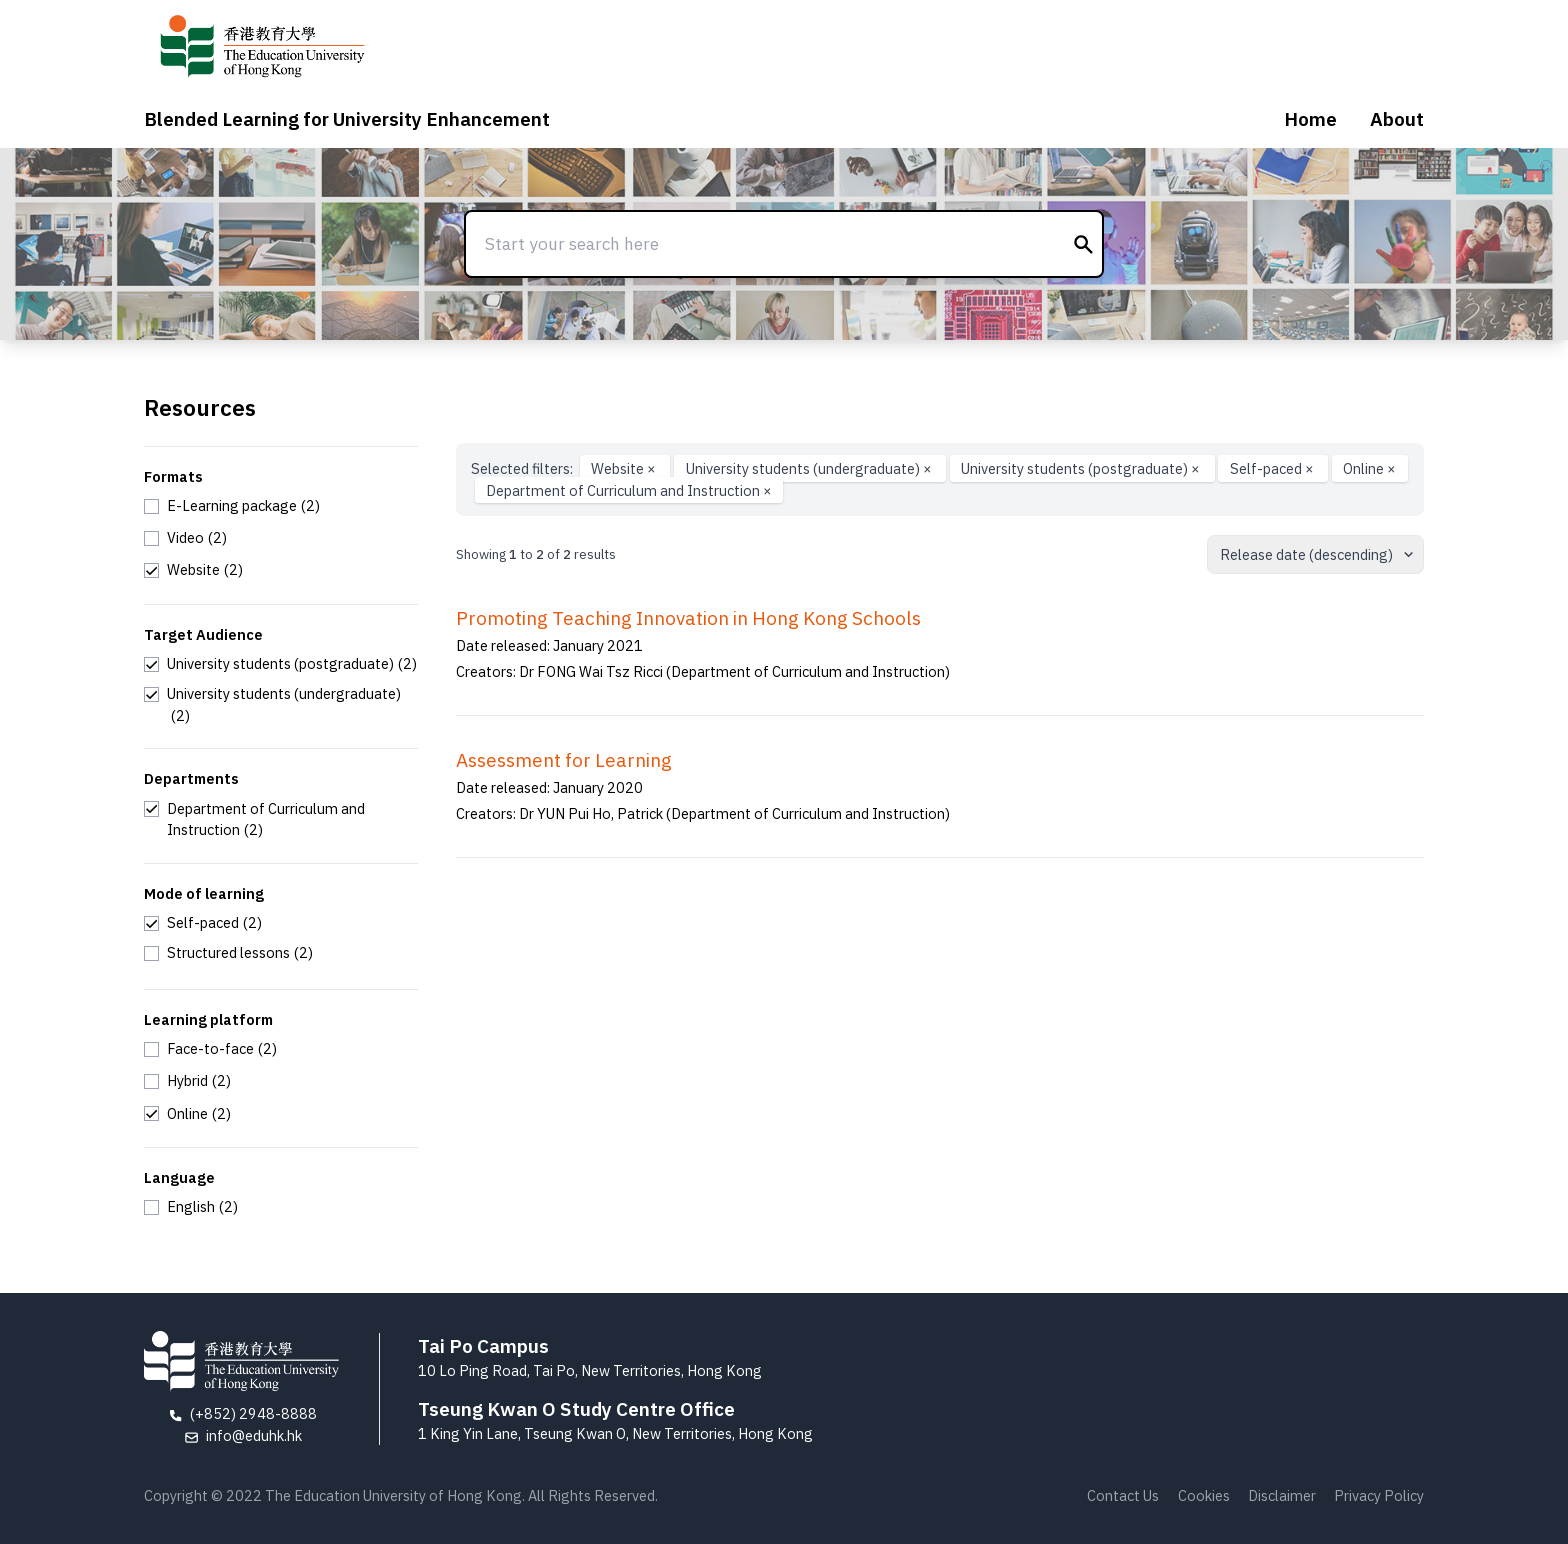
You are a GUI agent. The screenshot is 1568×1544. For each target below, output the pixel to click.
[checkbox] (232, 506)
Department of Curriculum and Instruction (629, 490)
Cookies (1204, 1495)
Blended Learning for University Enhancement (347, 119)
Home (1310, 119)
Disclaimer (1282, 1495)
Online (1369, 468)
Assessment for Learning (564, 760)
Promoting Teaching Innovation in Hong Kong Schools (688, 618)
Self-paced (1273, 468)
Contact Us (1123, 1495)
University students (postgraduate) (1082, 468)
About (1397, 119)
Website (625, 468)
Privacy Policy (1379, 1495)
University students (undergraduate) (810, 468)
